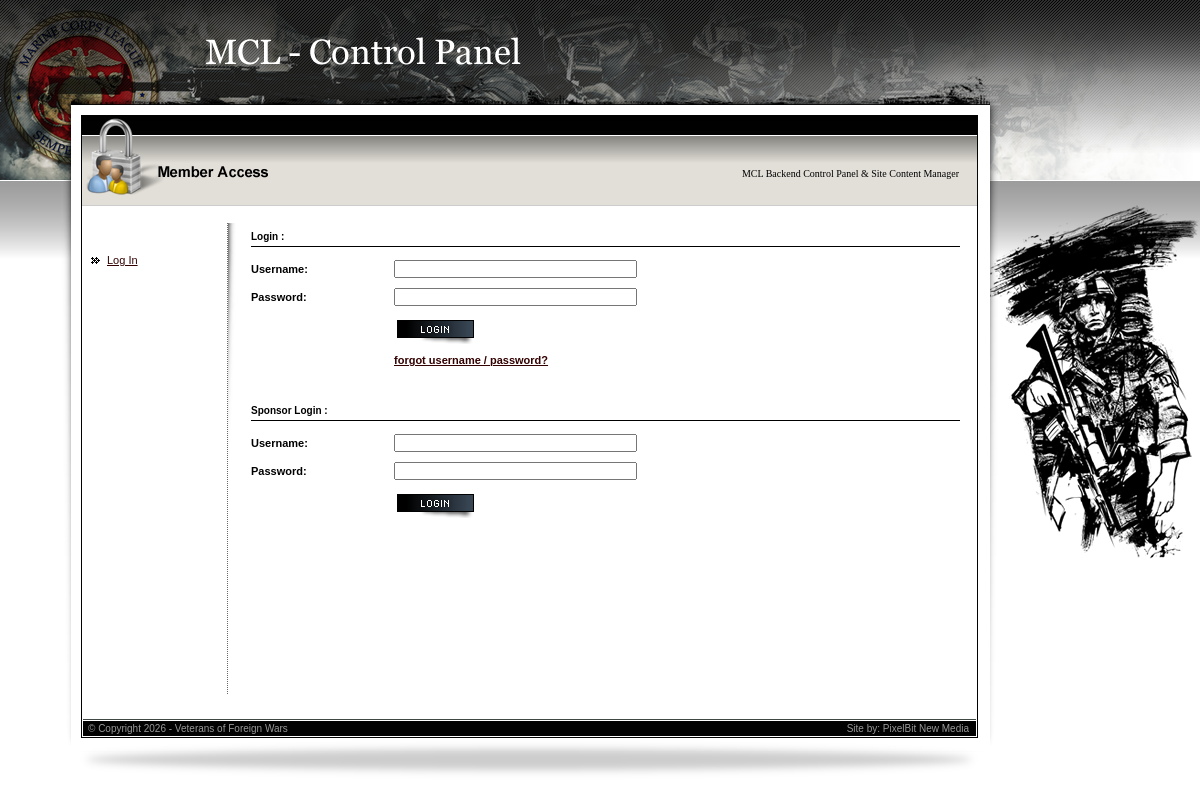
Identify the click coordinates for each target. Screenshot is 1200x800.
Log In (122, 260)
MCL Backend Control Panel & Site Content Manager (850, 173)
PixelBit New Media (926, 728)
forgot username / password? (471, 360)
